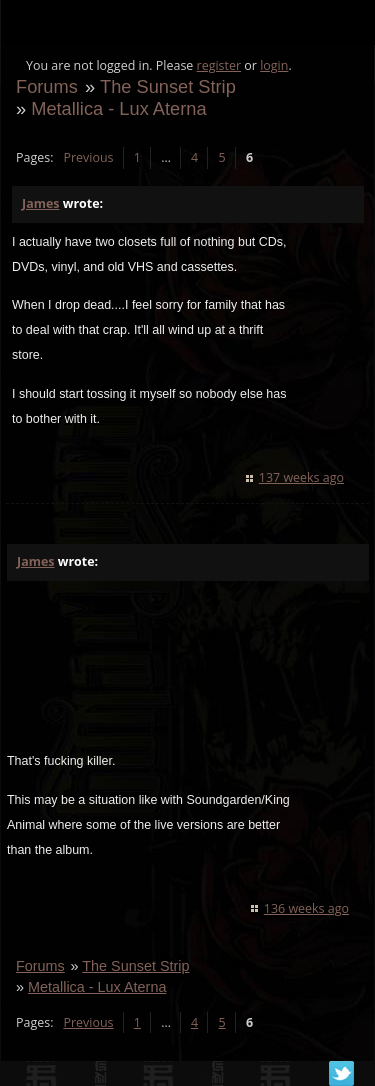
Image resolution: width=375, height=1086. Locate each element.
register (219, 65)
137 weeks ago (301, 477)
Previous (88, 157)
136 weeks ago (306, 908)
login (274, 65)
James (40, 203)
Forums (47, 86)
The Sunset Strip (168, 86)
